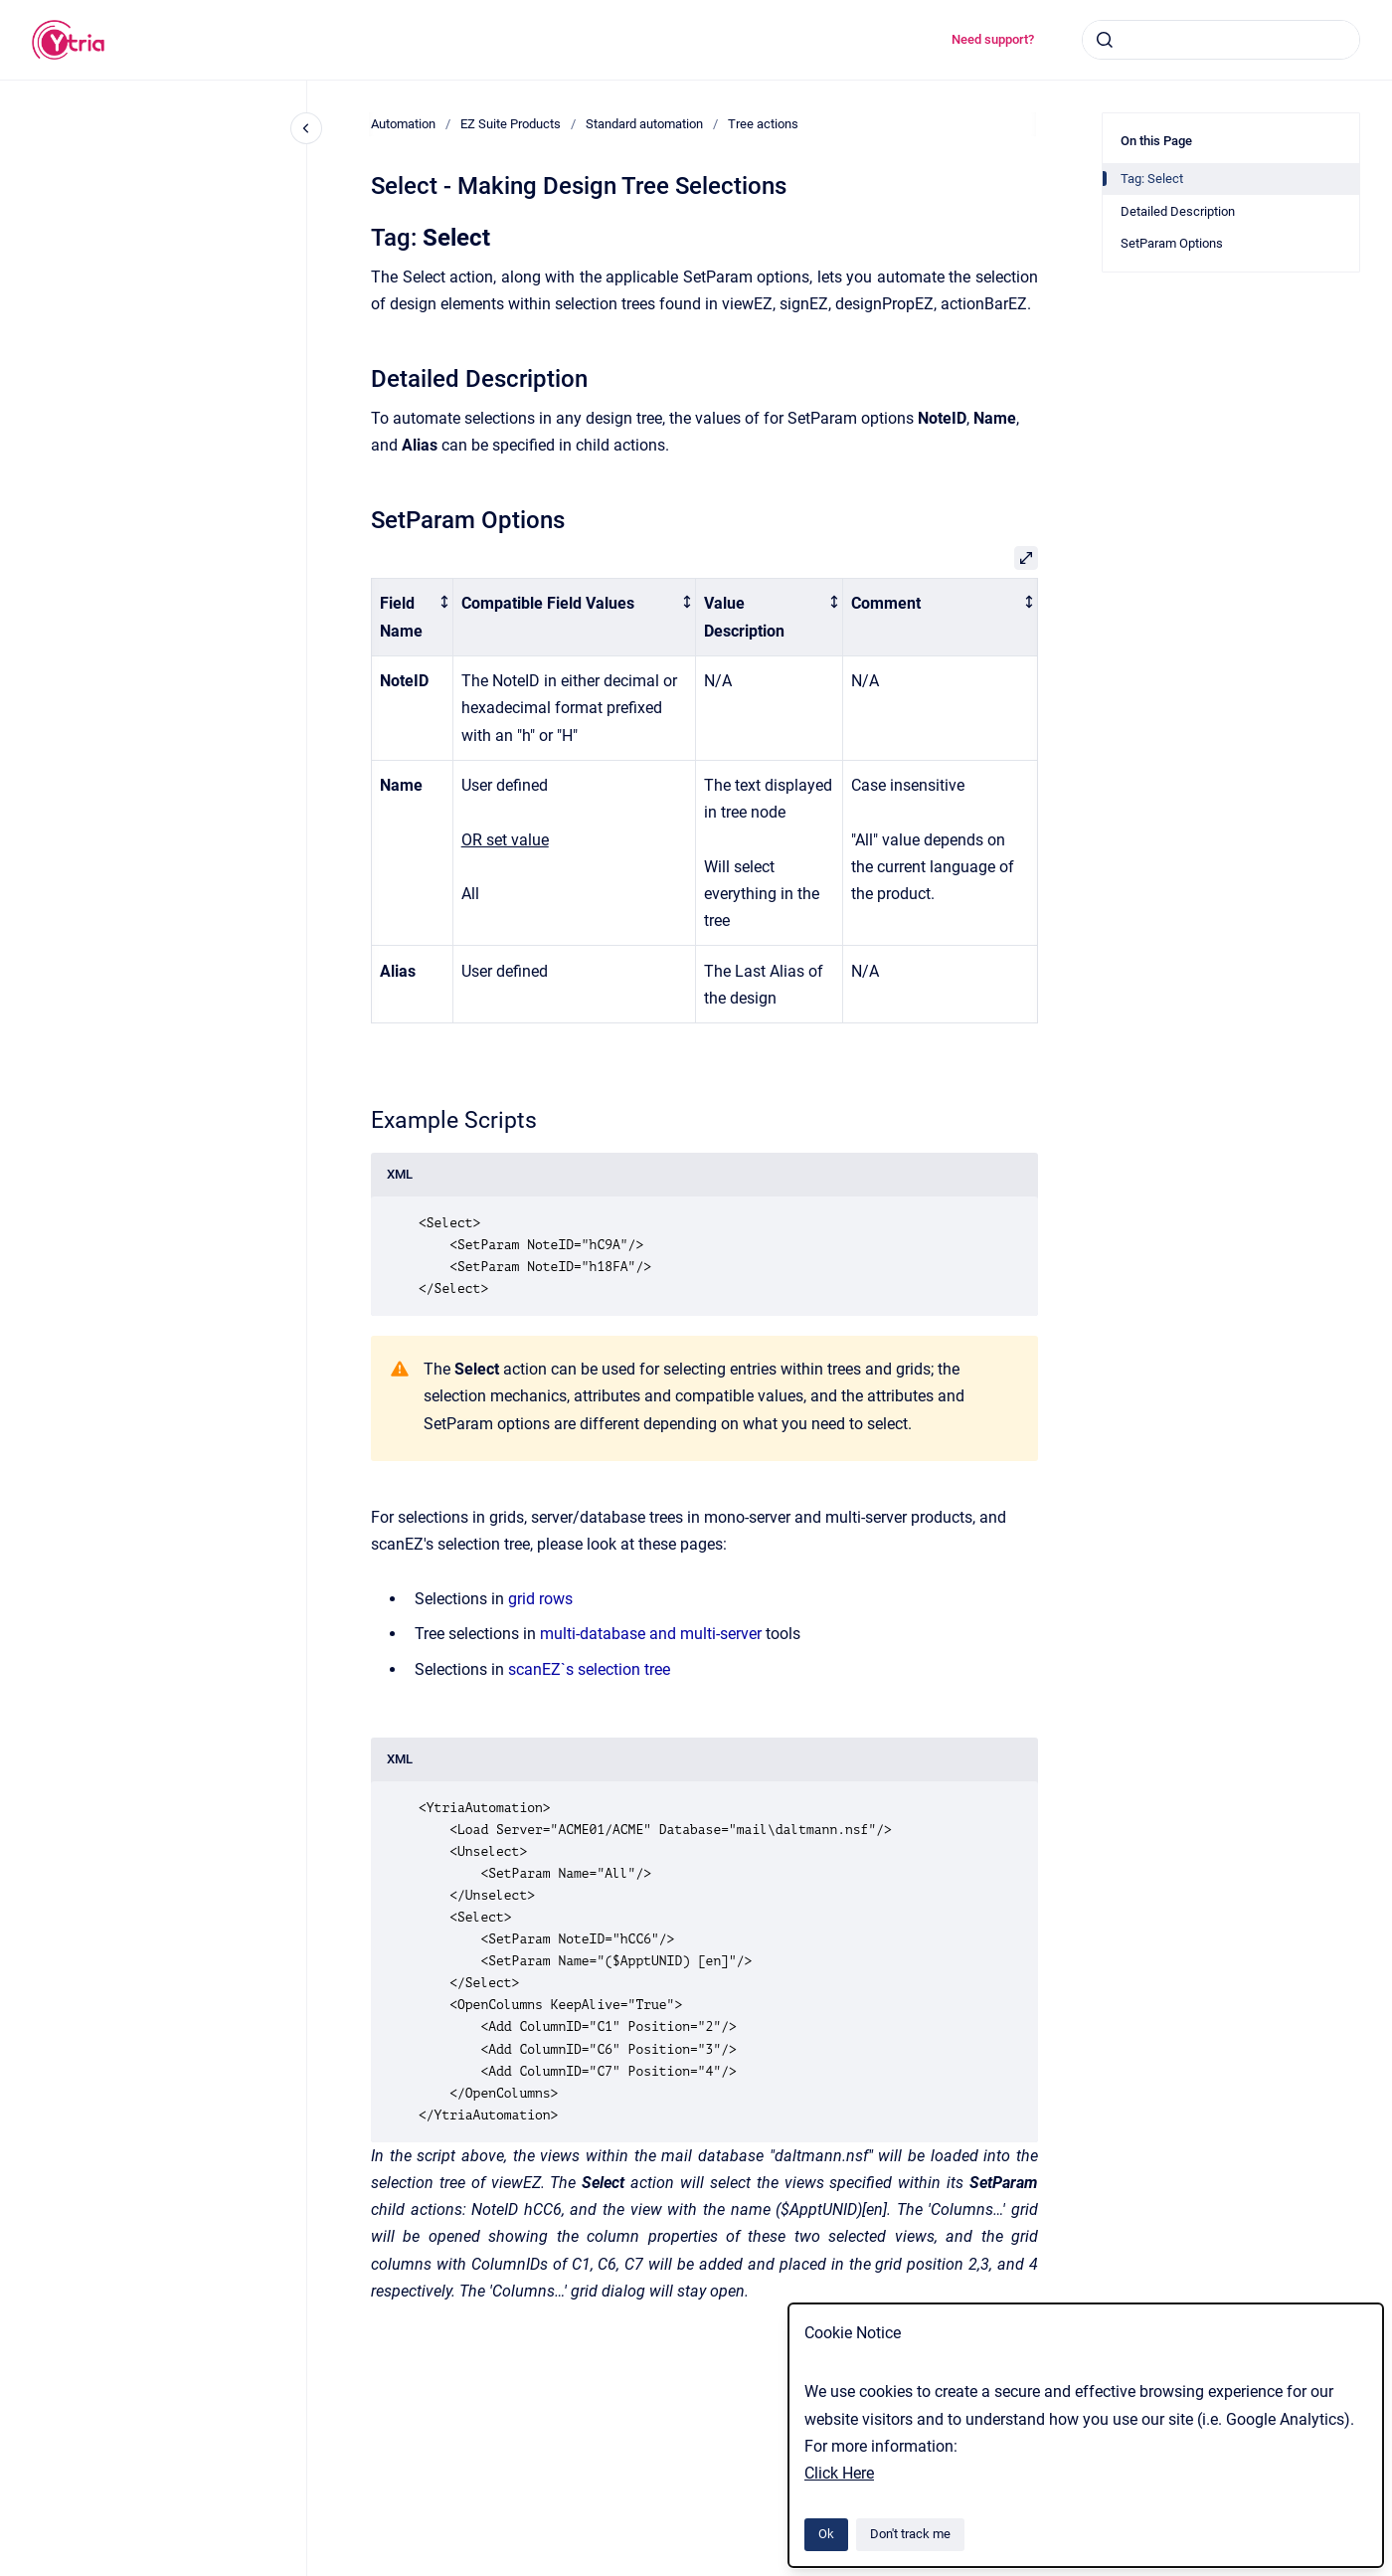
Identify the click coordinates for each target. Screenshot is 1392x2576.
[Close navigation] (306, 128)
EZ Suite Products (510, 123)
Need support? (993, 39)
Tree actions (763, 123)
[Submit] (1105, 40)
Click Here (839, 2473)
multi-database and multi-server (651, 1633)
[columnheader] (412, 617)
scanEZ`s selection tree (589, 1669)
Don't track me (910, 2533)
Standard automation (644, 123)
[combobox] (1221, 40)
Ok (826, 2533)
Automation (403, 123)
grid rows (540, 1598)
